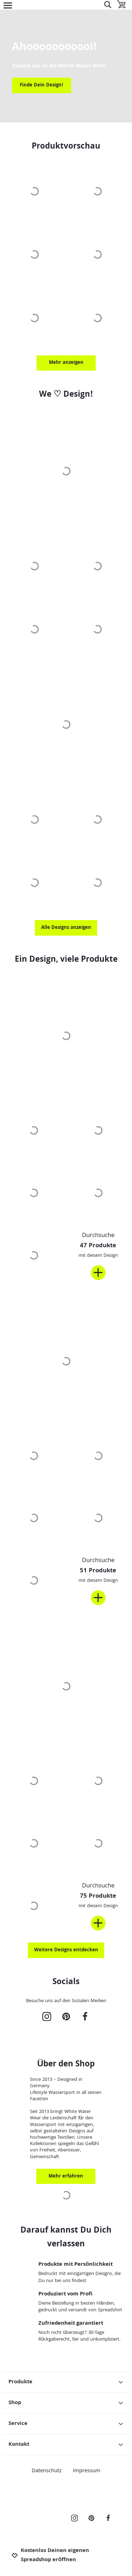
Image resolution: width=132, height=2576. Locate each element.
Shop (66, 2403)
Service (66, 2423)
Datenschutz (47, 2471)
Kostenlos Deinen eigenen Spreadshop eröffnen (50, 2555)
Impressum (86, 2471)
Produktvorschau (66, 147)
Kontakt (66, 2444)
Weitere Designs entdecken (66, 1950)
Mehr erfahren (66, 2176)
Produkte (66, 2382)
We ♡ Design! (66, 395)
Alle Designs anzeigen (66, 928)
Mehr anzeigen (66, 363)
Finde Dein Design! (41, 85)
